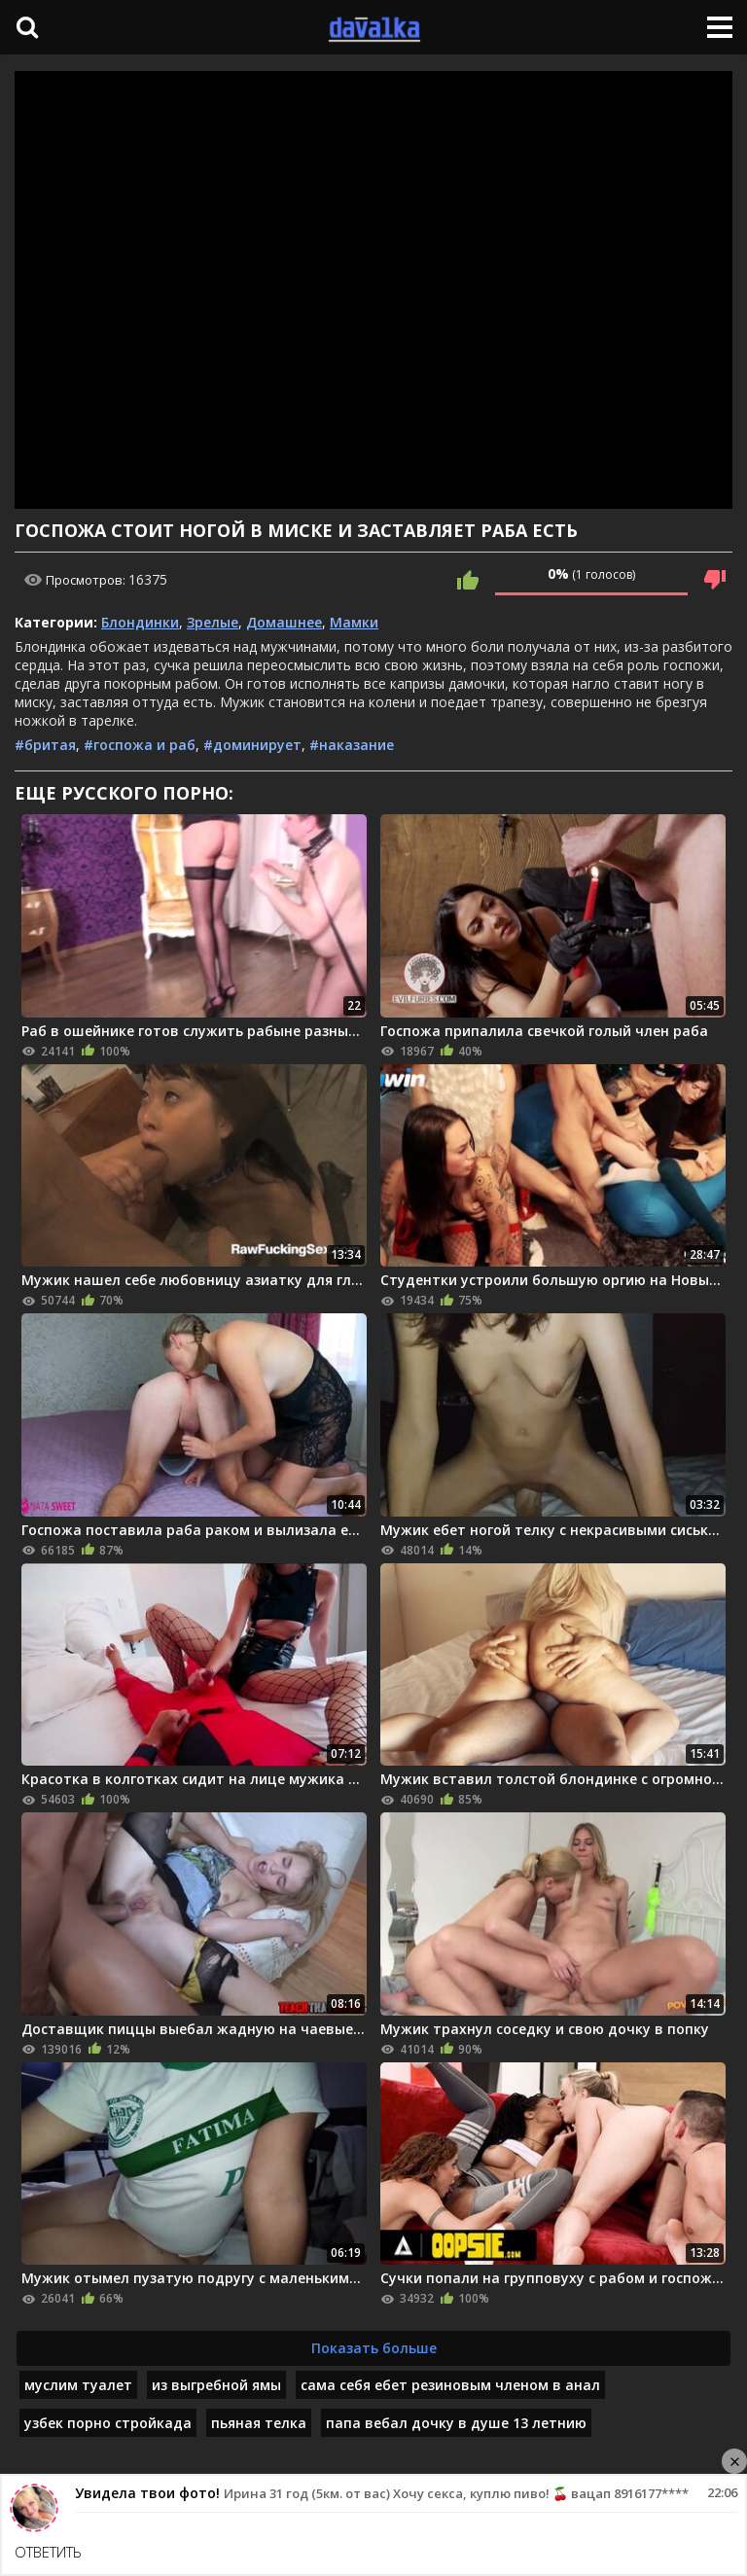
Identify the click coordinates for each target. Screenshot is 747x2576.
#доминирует (252, 744)
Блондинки (140, 622)
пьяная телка (258, 2423)
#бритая (45, 744)
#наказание (351, 744)
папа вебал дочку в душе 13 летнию (456, 2423)
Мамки (354, 622)
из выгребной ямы (216, 2385)
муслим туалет (78, 2385)
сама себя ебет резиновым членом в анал (450, 2385)
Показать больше (374, 2348)
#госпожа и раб (140, 744)
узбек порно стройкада (108, 2423)
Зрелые (212, 622)
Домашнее (284, 622)
